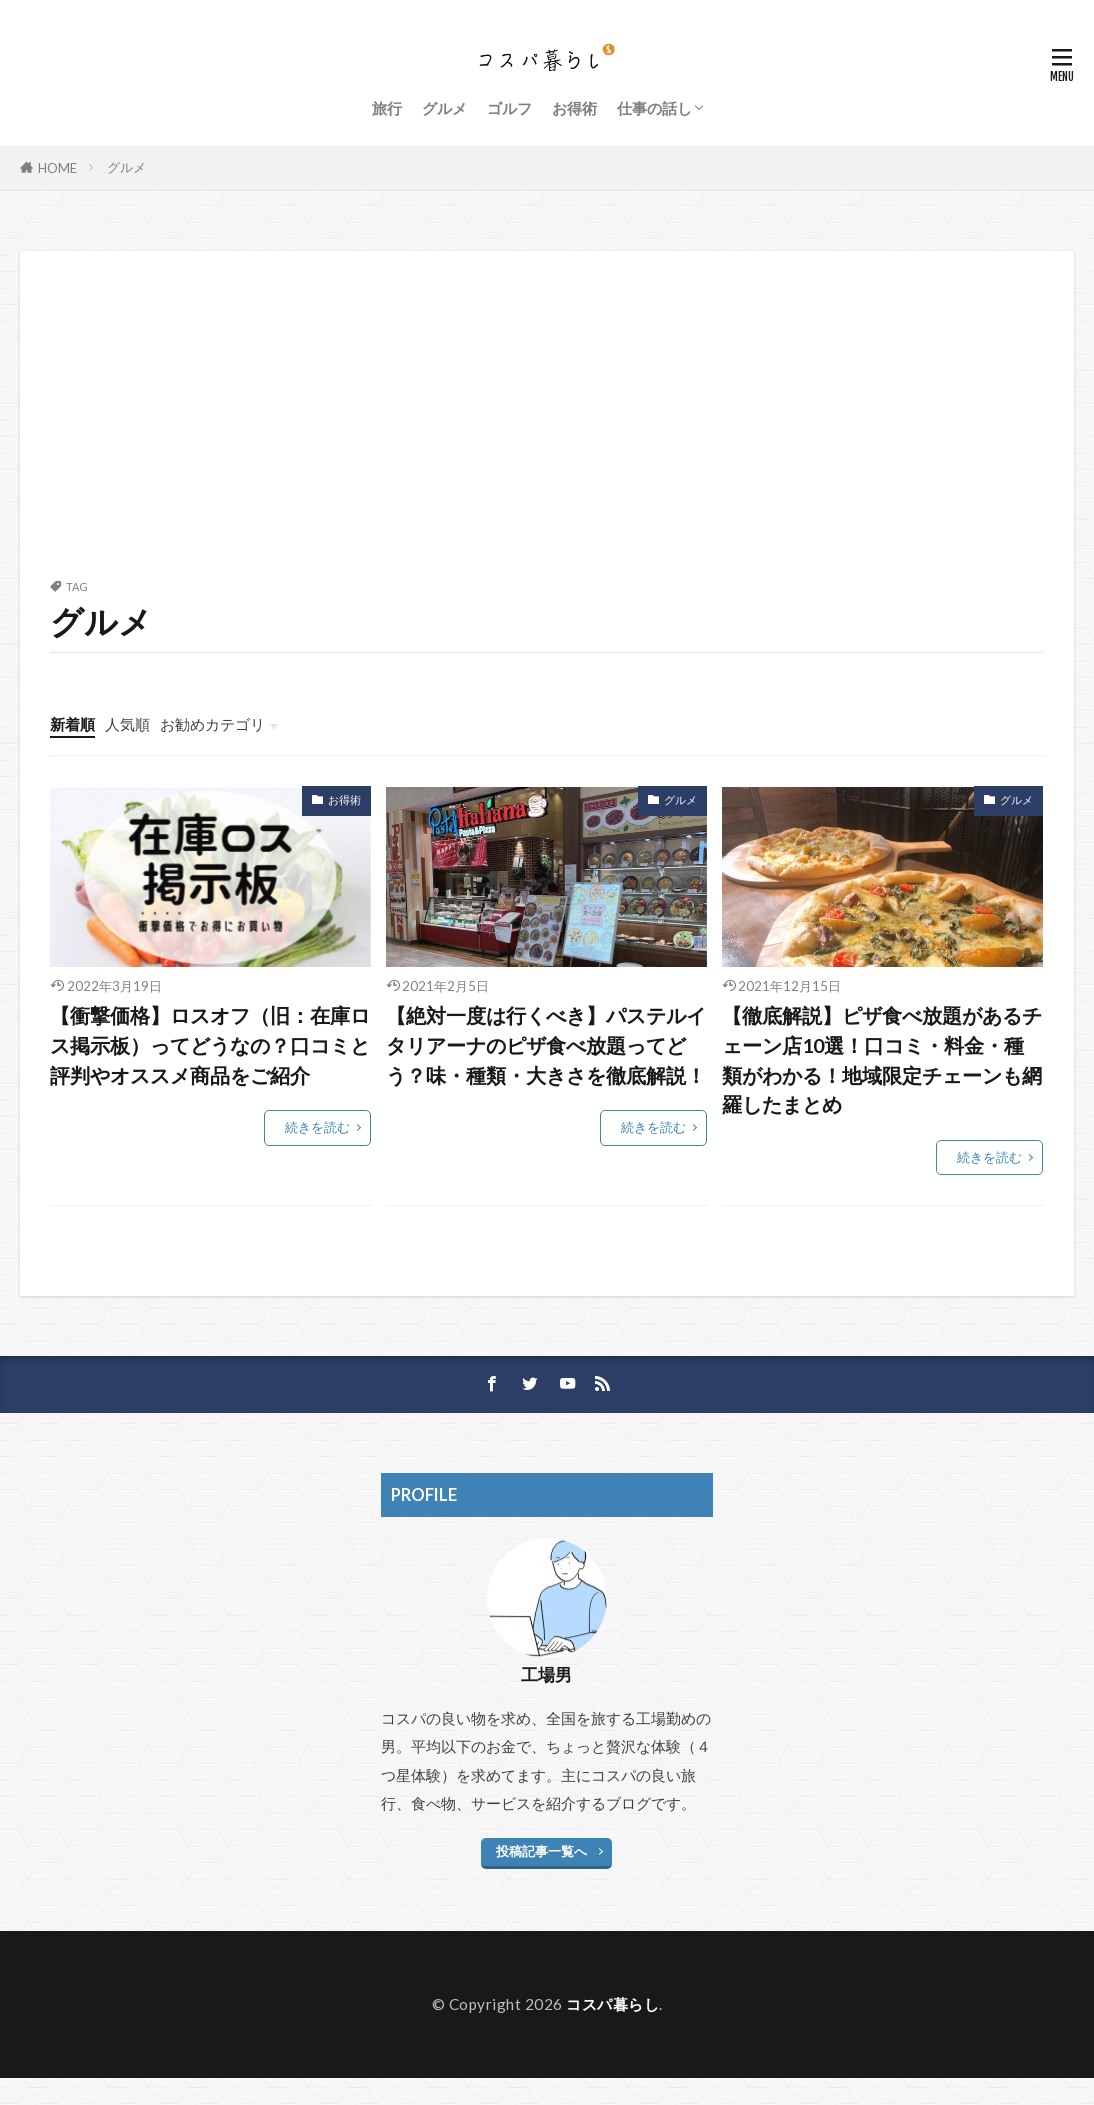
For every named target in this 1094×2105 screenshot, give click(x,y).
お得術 (574, 108)
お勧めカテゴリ (212, 724)
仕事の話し (654, 108)
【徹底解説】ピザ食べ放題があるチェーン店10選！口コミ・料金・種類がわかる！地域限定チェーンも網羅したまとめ (882, 1059)
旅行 (387, 108)
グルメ (444, 108)
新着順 (72, 724)
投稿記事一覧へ (541, 1851)
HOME (57, 168)
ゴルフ (509, 108)
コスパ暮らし (612, 2004)
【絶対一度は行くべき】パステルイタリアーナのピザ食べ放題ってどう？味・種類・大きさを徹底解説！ (546, 1044)
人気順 (127, 724)
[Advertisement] (547, 431)
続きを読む (317, 1127)
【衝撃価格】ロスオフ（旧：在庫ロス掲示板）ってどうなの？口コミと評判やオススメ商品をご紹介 (210, 1044)
